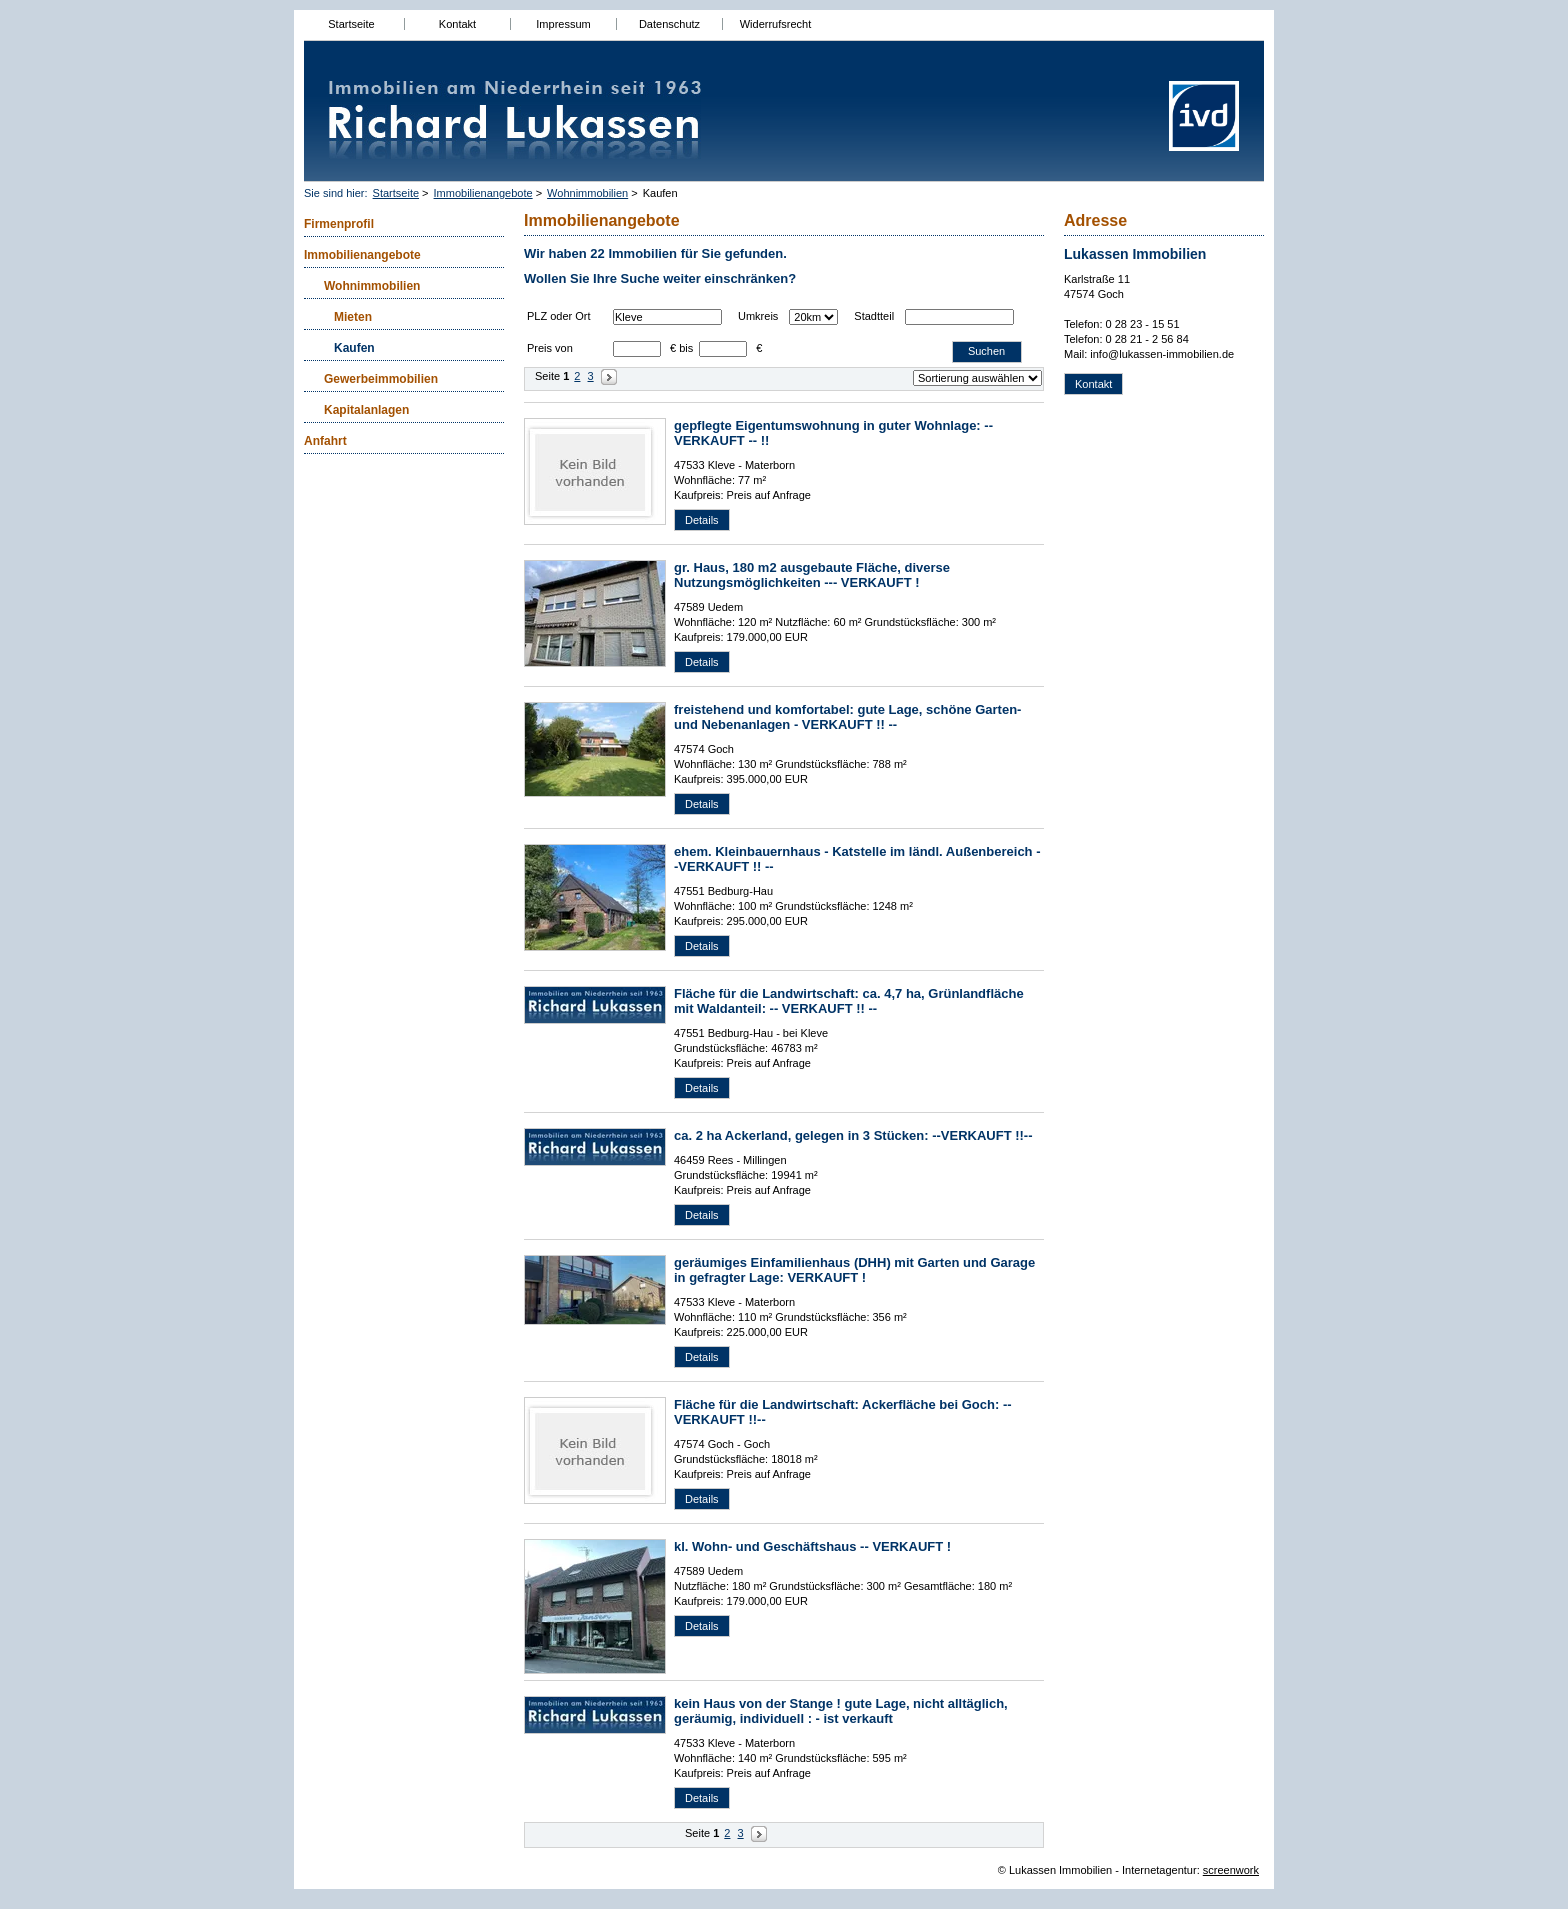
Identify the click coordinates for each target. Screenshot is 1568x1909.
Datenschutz (669, 24)
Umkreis (758, 316)
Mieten (353, 317)
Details (702, 520)
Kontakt (457, 24)
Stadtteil (874, 316)
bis (686, 348)
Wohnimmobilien (587, 193)
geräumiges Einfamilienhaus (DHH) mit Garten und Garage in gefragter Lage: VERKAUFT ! (854, 1270)
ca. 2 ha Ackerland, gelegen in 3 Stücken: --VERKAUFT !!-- (853, 1135)
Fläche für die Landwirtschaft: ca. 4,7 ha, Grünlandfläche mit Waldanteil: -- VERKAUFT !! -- (849, 1001)
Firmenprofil (339, 224)
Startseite (351, 24)
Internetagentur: (1161, 1870)
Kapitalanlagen (366, 410)
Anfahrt (325, 441)
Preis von (550, 348)
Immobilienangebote (483, 193)
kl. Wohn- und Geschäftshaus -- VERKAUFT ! (812, 1546)
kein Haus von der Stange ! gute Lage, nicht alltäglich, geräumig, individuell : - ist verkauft (841, 1711)
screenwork (1231, 1870)
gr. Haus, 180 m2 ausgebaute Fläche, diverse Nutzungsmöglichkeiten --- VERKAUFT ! (812, 575)
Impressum (563, 24)
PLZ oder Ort (559, 316)
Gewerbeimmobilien (381, 379)
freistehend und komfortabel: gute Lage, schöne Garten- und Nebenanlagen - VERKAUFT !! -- (847, 717)
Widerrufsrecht (776, 24)
